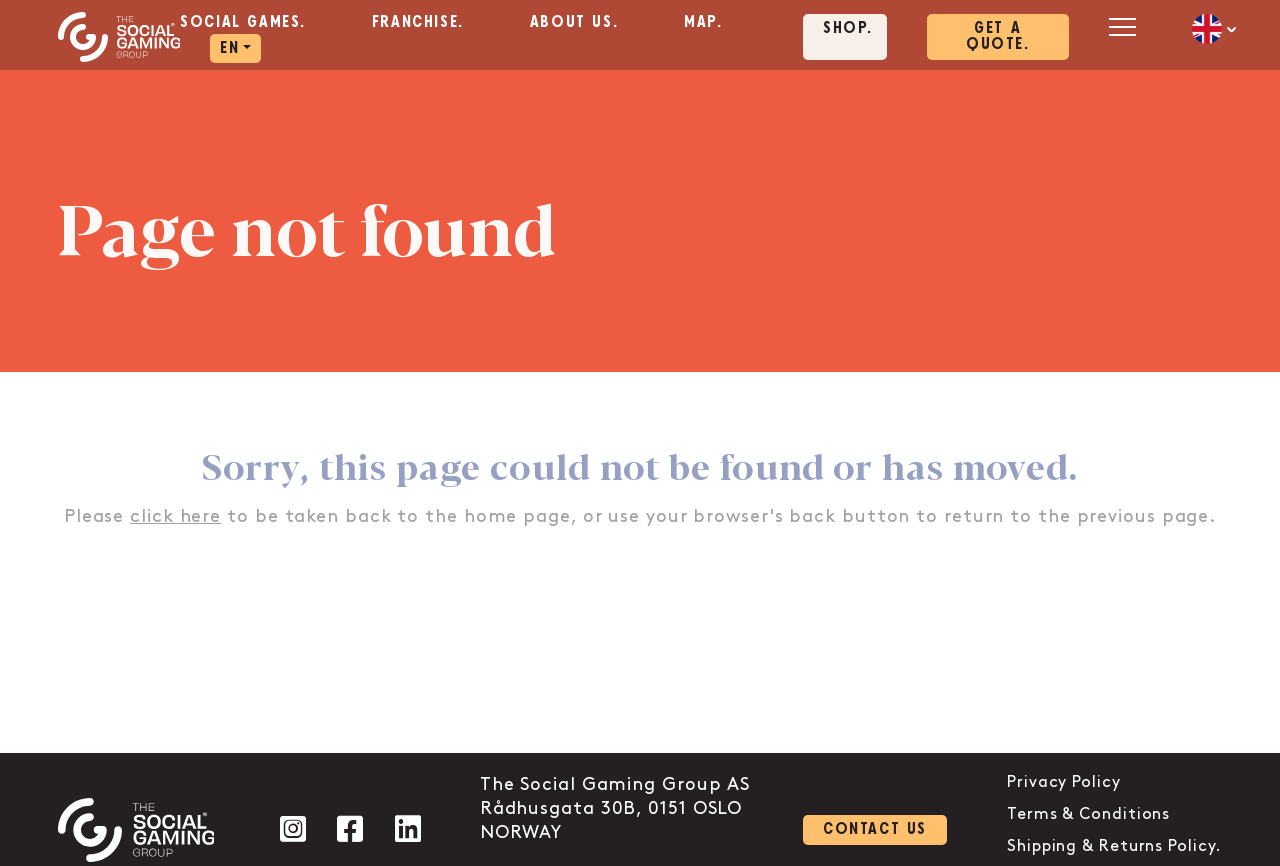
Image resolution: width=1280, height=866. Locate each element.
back (812, 516)
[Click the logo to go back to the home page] (119, 37)
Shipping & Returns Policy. (1114, 846)
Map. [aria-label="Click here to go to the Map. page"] (703, 22)
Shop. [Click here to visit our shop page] (848, 28)
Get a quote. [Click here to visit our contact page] (998, 36)
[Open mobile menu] (1121, 27)
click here (175, 516)
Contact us (875, 829)
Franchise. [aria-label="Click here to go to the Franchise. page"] (418, 22)
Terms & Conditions (1088, 814)
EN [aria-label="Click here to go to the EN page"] (229, 48)
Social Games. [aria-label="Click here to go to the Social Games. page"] (243, 22)
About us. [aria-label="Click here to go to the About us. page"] (574, 22)
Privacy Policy (1064, 782)
